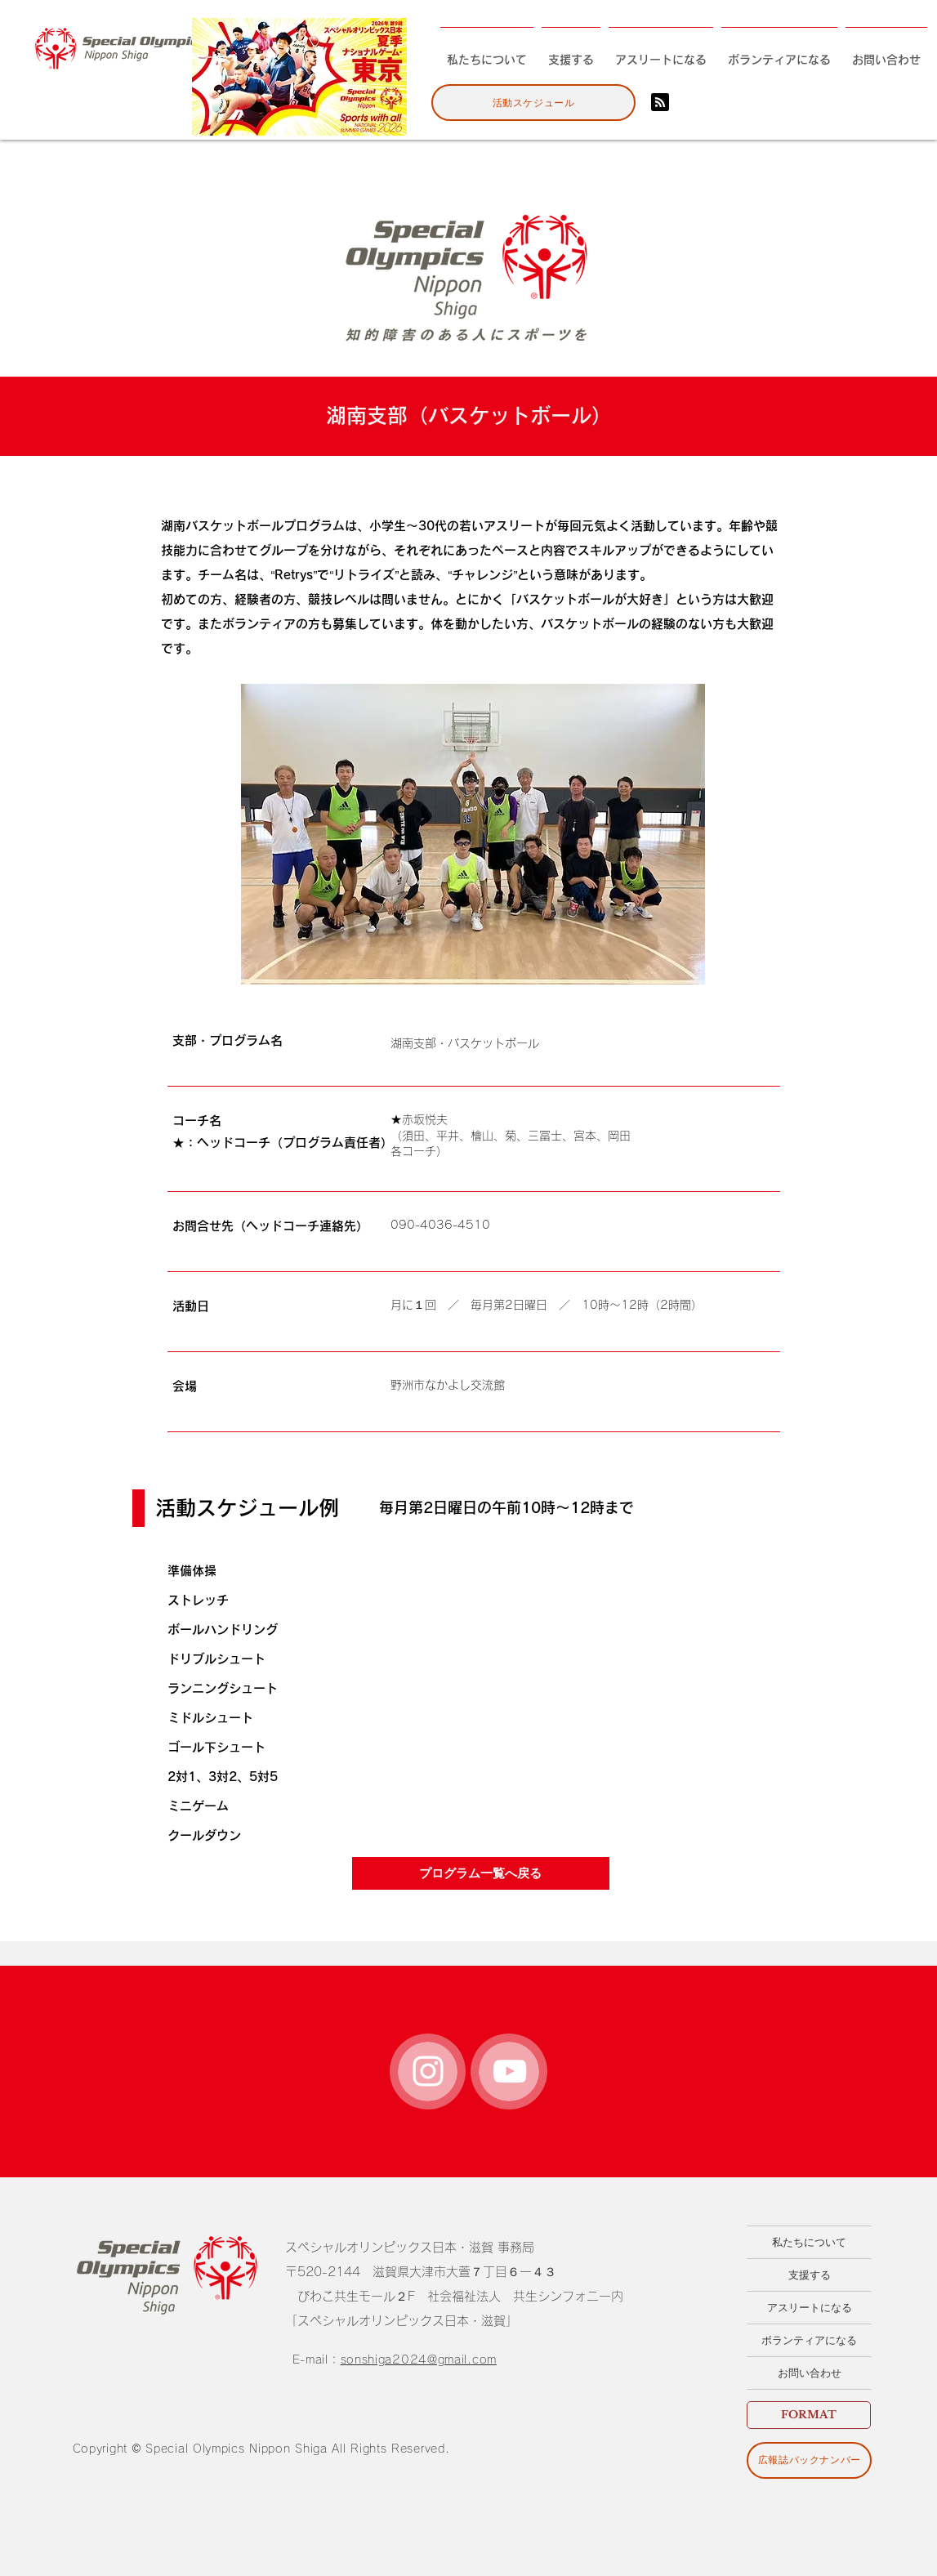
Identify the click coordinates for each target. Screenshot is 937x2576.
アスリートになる (809, 2308)
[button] (473, 834)
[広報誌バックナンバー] (809, 2460)
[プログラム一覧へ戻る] (480, 1873)
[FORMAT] (809, 2415)
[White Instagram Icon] (428, 2071)
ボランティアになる (809, 2340)
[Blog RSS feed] (660, 103)
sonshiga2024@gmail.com (419, 2359)
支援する (809, 2275)
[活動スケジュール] (533, 102)
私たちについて (809, 2242)
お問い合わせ (809, 2373)
